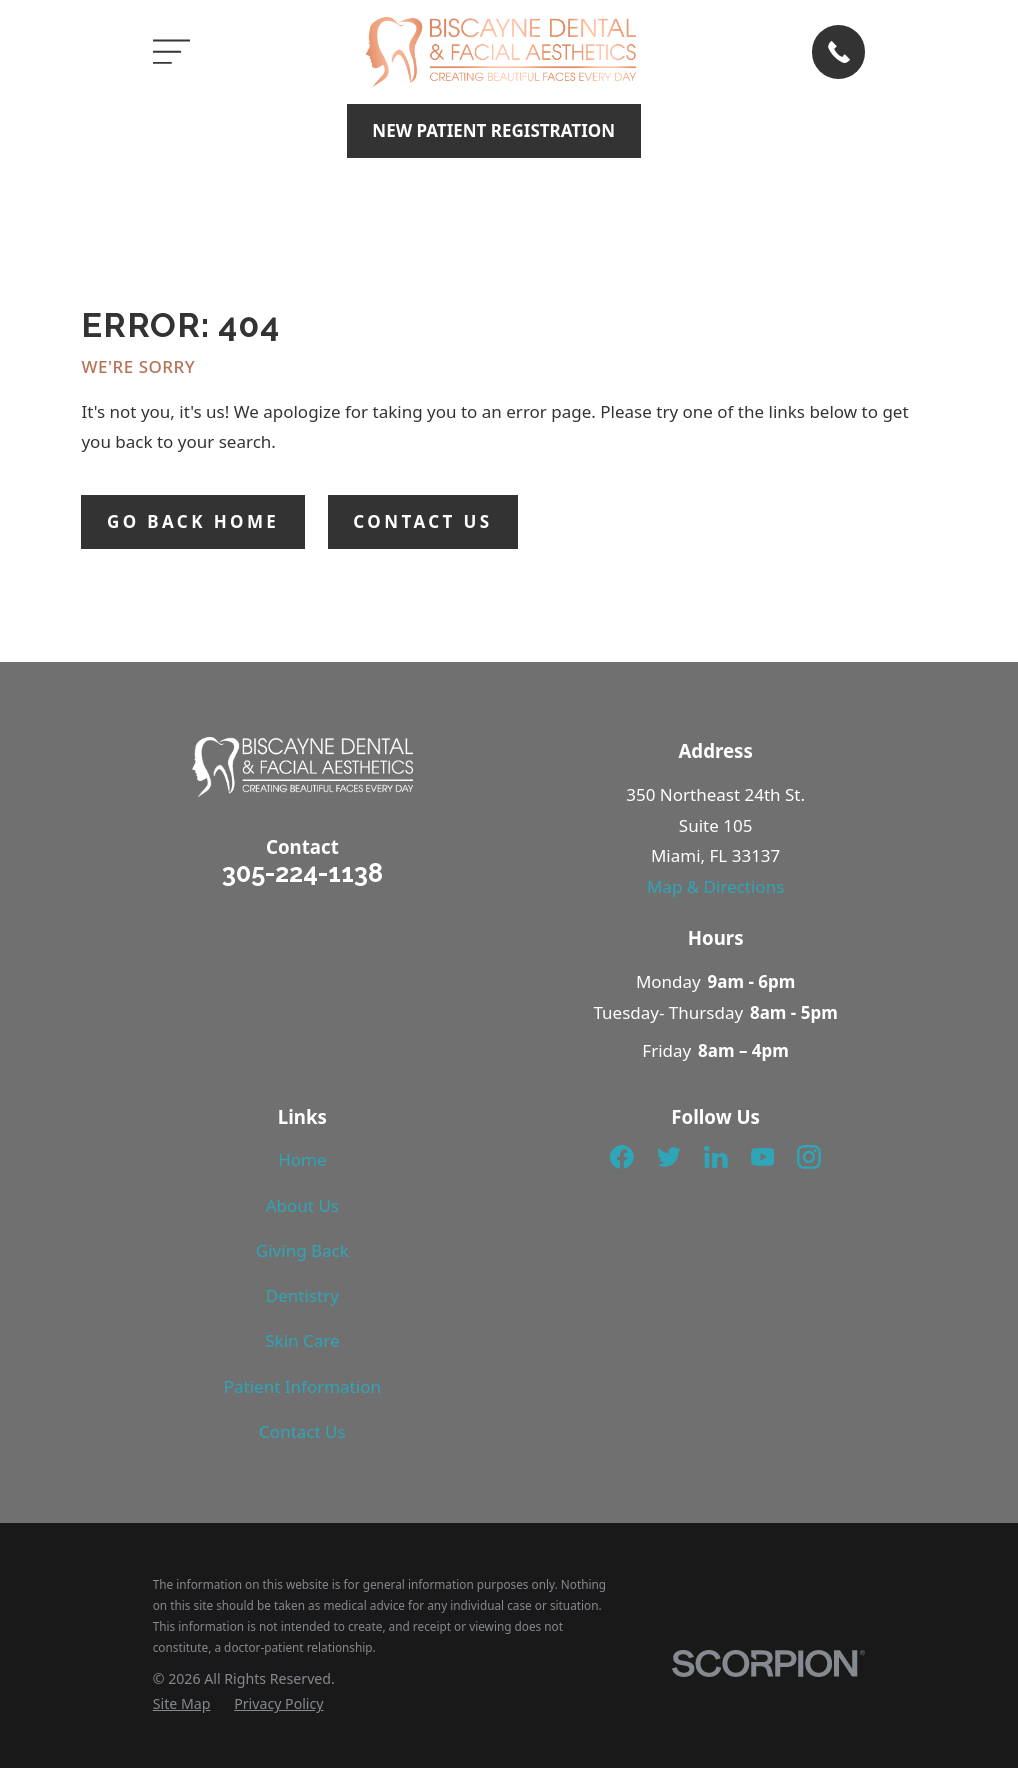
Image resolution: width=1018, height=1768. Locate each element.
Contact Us (302, 1431)
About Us (302, 1205)
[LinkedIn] (716, 1157)
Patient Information (302, 1386)
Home (302, 1159)
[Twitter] (669, 1157)
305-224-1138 (302, 873)
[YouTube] (763, 1157)
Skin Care (302, 1340)
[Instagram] (809, 1157)
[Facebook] (622, 1157)
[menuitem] (182, 1704)
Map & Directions (715, 886)
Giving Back (302, 1250)
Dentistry (302, 1295)
